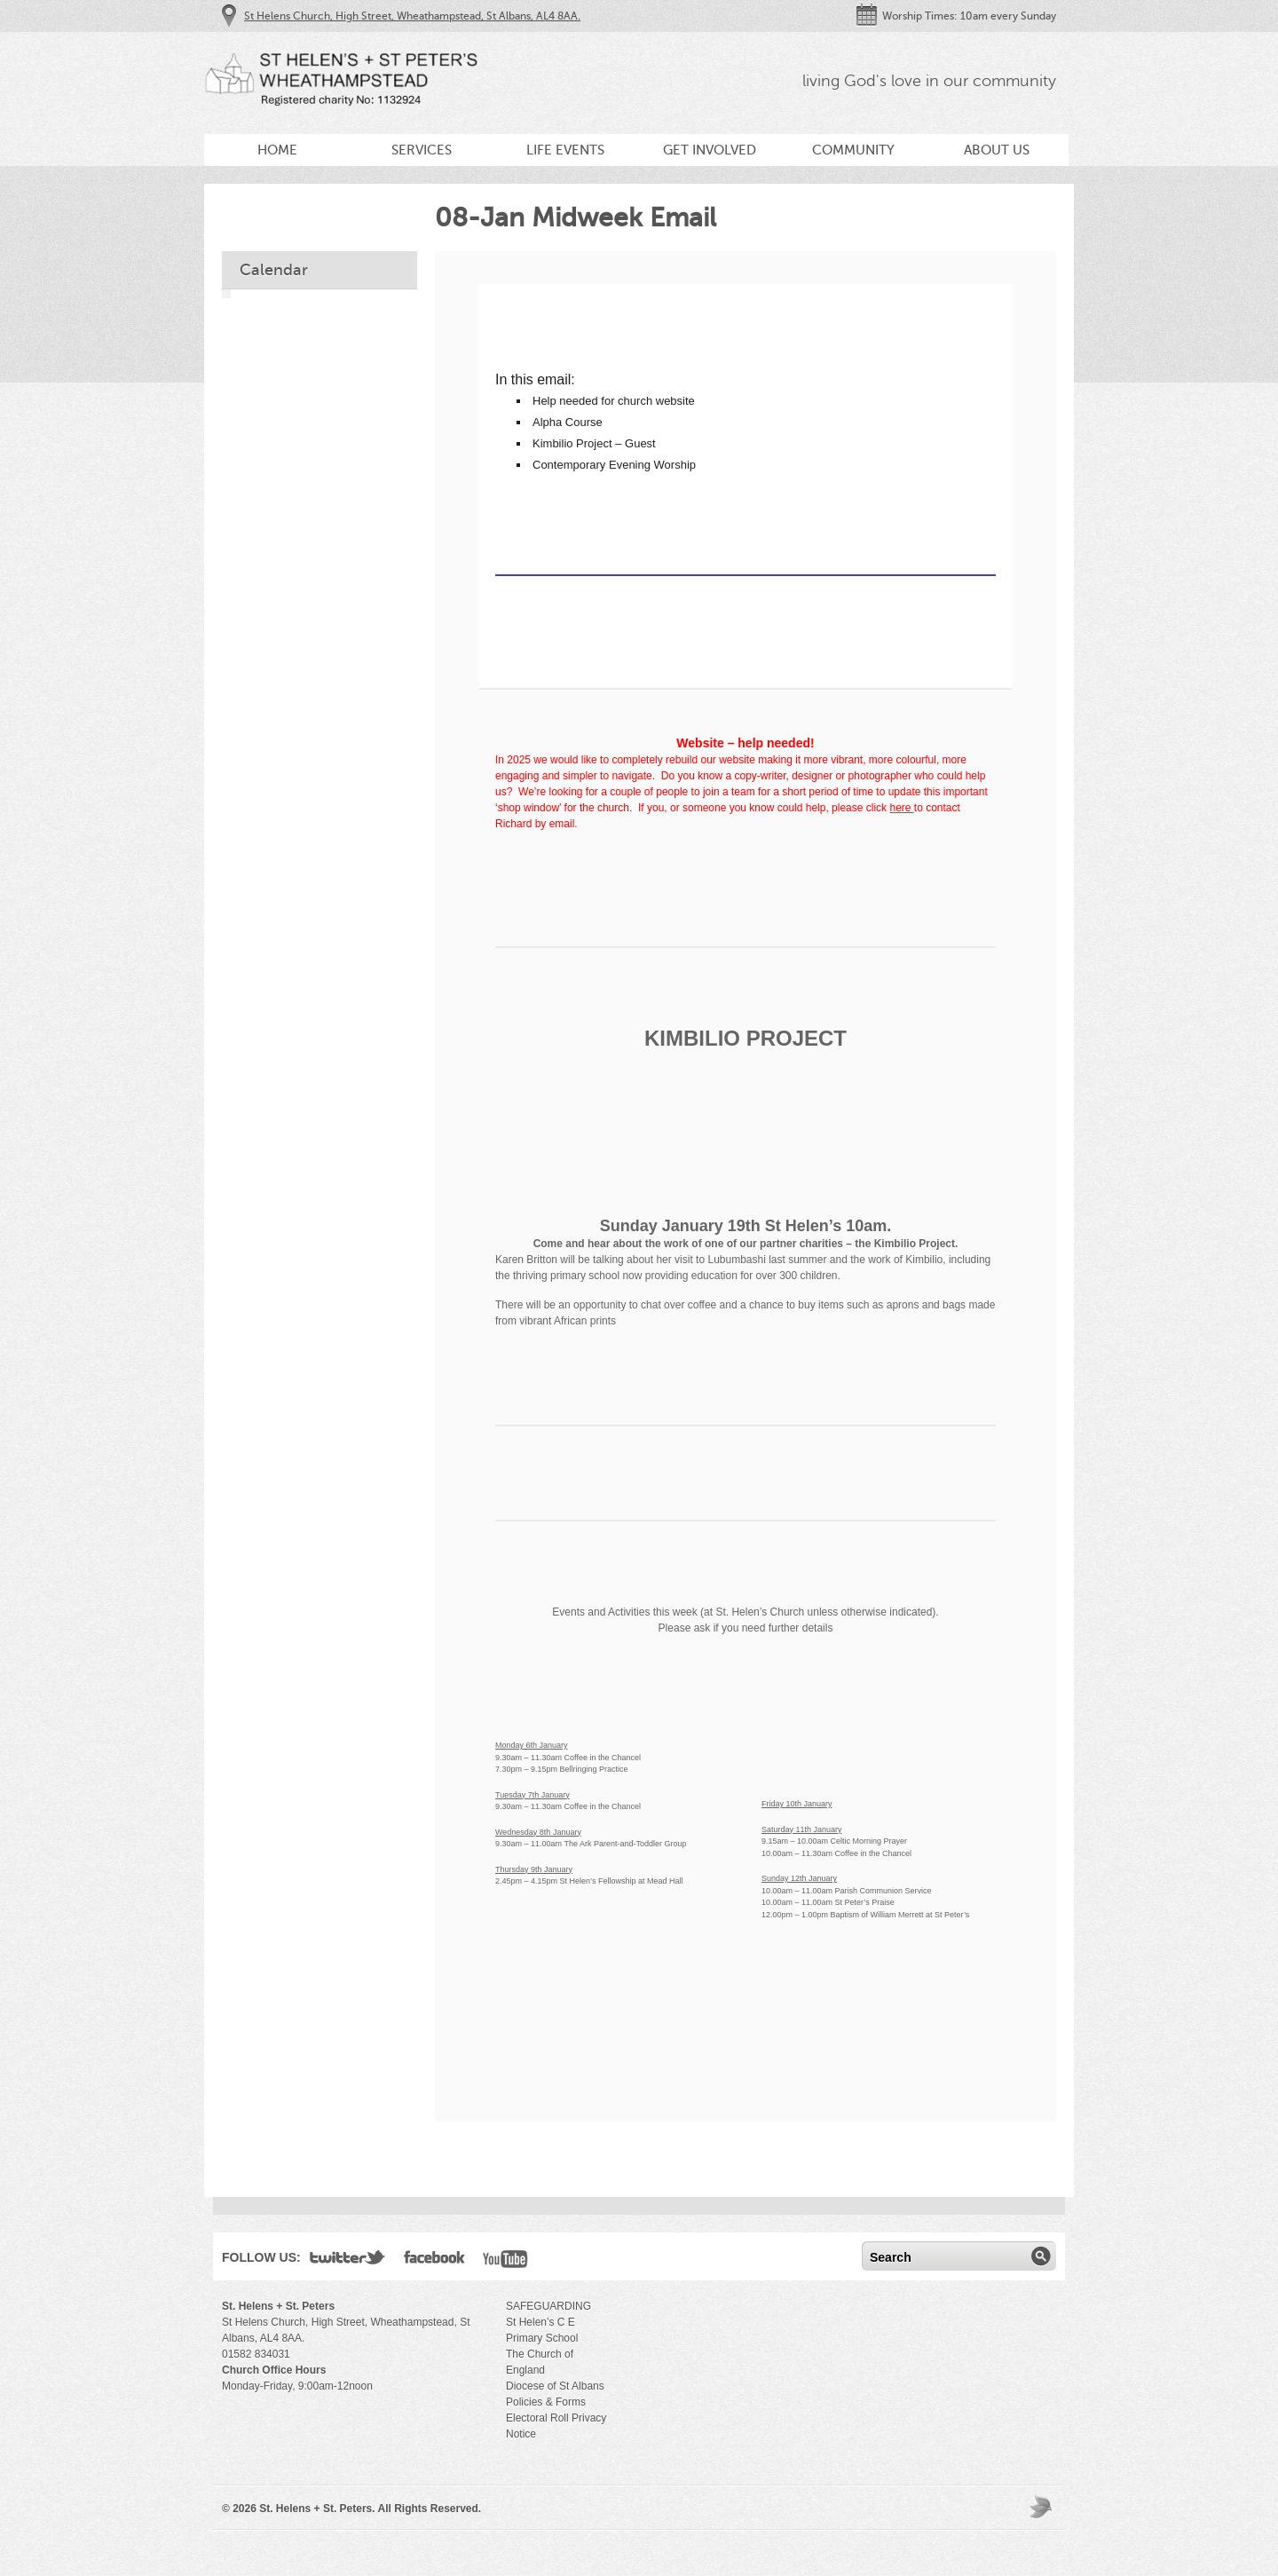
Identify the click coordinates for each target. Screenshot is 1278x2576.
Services (421, 150)
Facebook (434, 2261)
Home (277, 150)
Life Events (565, 150)
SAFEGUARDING (548, 2306)
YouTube (505, 2261)
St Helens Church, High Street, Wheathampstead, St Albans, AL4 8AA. (412, 16)
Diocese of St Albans (555, 2386)
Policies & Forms (546, 2402)
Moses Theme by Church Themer (1043, 2506)
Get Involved (709, 150)
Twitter (348, 2261)
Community (853, 150)
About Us (997, 150)
